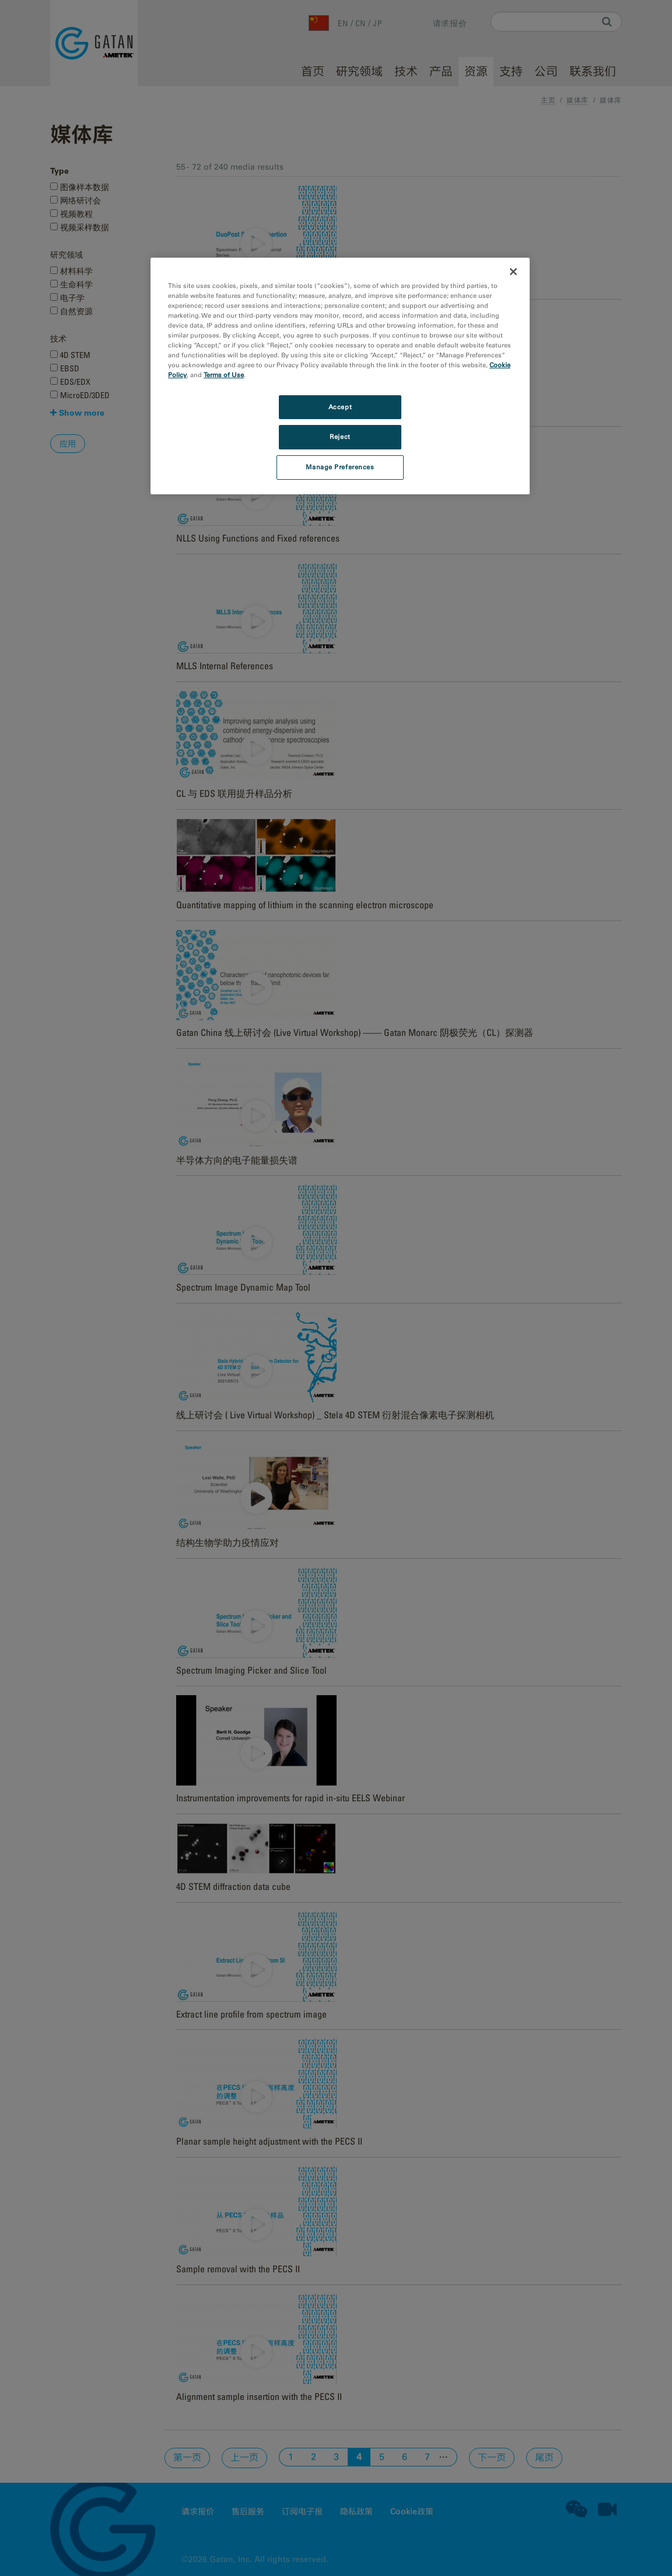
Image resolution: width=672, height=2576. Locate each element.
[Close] (513, 271)
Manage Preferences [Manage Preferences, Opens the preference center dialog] (340, 467)
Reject (340, 437)
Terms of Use (224, 375)
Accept (340, 407)
